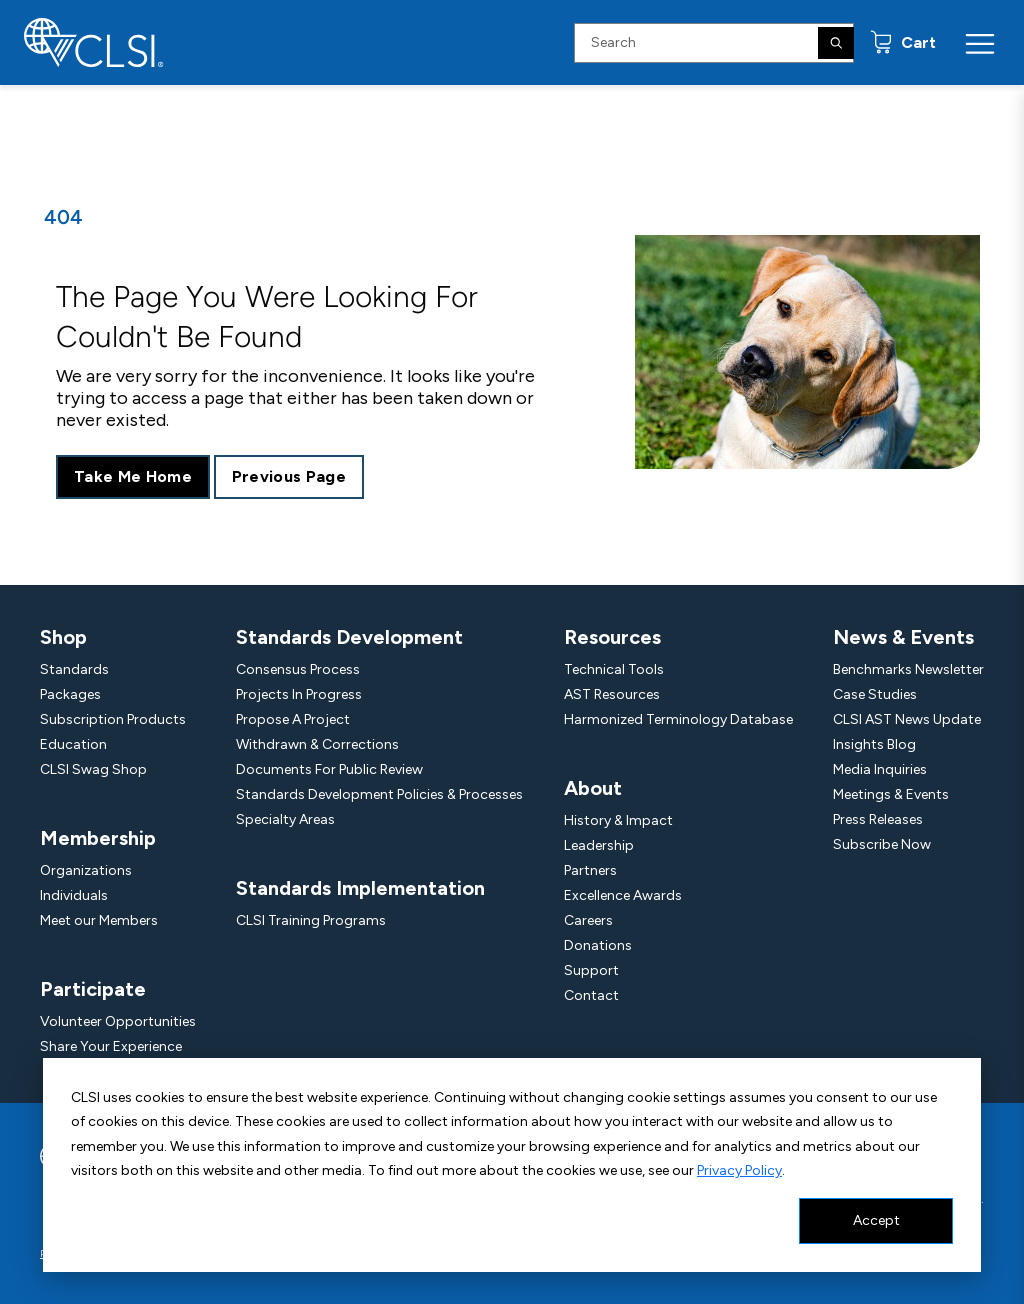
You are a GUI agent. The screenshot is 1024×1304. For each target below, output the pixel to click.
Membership (98, 838)
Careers (588, 920)
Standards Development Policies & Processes (379, 794)
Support (591, 970)
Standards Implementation (360, 888)
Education (73, 744)
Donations (598, 945)
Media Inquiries (880, 769)
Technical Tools (614, 669)
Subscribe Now (882, 844)
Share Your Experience (111, 1046)
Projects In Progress (299, 694)
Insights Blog (874, 744)
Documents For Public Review (329, 769)
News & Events (903, 637)
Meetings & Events (891, 794)
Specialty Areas (285, 819)
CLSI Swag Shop (93, 769)
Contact (591, 995)
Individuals (74, 895)
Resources (612, 637)
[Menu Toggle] (980, 43)
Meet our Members (99, 920)
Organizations (86, 870)
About (593, 788)
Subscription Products (113, 719)
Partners (590, 870)
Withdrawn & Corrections (317, 744)
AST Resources (612, 694)
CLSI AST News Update (907, 719)
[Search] (836, 43)
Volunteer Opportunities (118, 1021)
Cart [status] (916, 42)
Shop (63, 637)
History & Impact (618, 820)
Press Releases (878, 819)
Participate (93, 989)
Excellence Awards (623, 895)
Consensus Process (298, 669)
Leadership (599, 845)
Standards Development (349, 637)
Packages (70, 694)
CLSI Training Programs (311, 920)
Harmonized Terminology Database (678, 719)
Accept (876, 1220)
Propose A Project (293, 719)
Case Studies (875, 694)
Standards (74, 669)
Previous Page (289, 476)
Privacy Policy (739, 1170)
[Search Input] (714, 43)
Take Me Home (133, 476)
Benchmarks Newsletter (908, 669)
